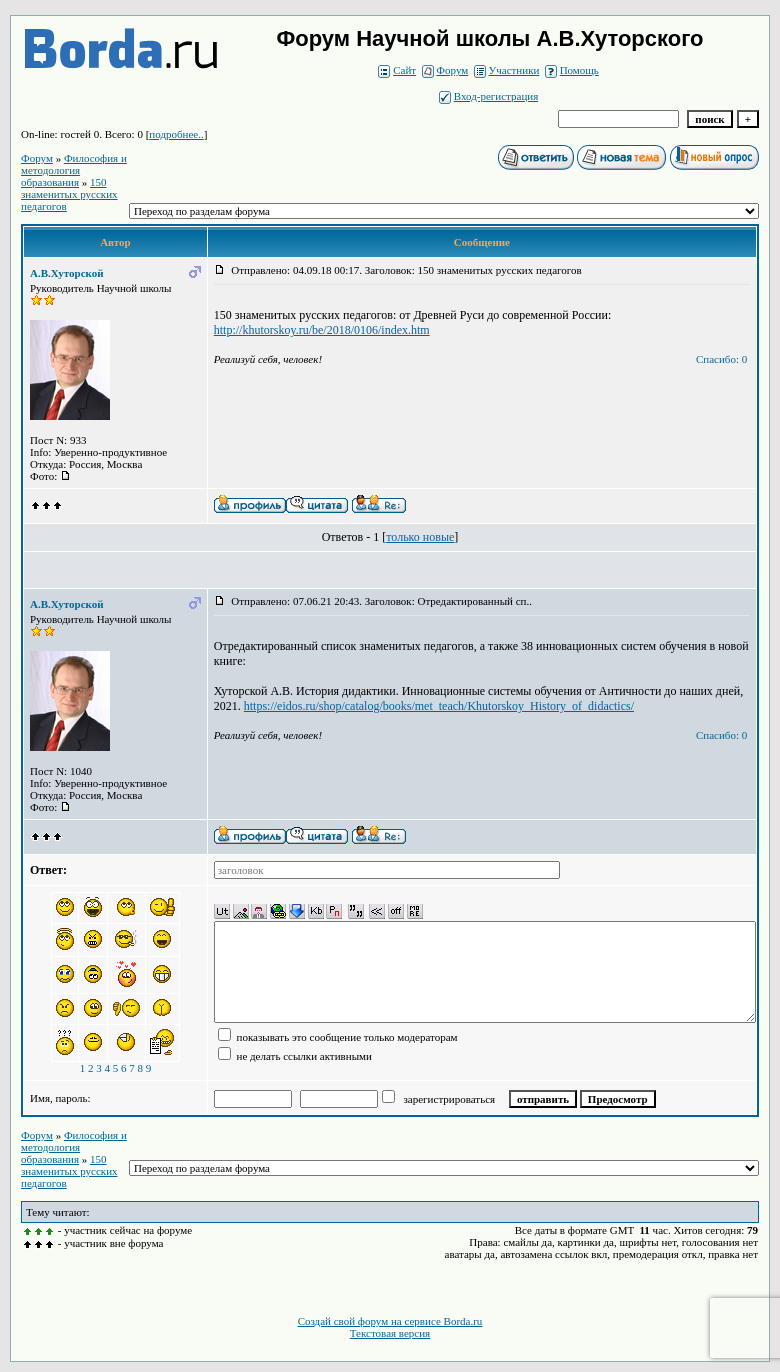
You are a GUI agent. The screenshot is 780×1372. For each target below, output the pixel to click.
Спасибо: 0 (721, 359)
